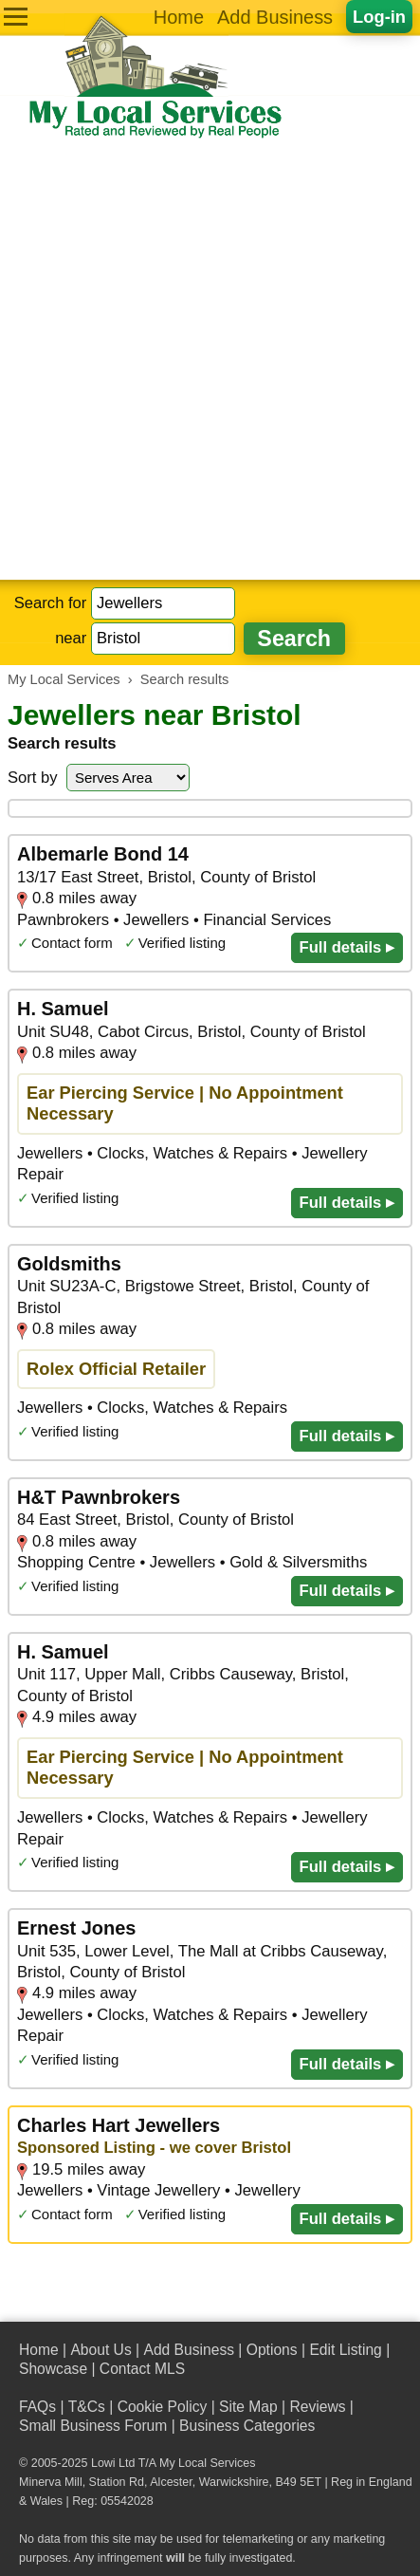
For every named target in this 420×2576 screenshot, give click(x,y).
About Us (100, 2350)
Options (272, 2350)
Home (179, 17)
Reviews (317, 2407)
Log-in (379, 17)
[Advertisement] (210, 360)
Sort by (33, 778)
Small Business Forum (93, 2426)
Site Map (248, 2407)
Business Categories (247, 2426)
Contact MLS (142, 2369)
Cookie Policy (163, 2407)
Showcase (53, 2369)
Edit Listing (345, 2350)
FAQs (37, 2407)
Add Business (275, 17)
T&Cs (86, 2407)
